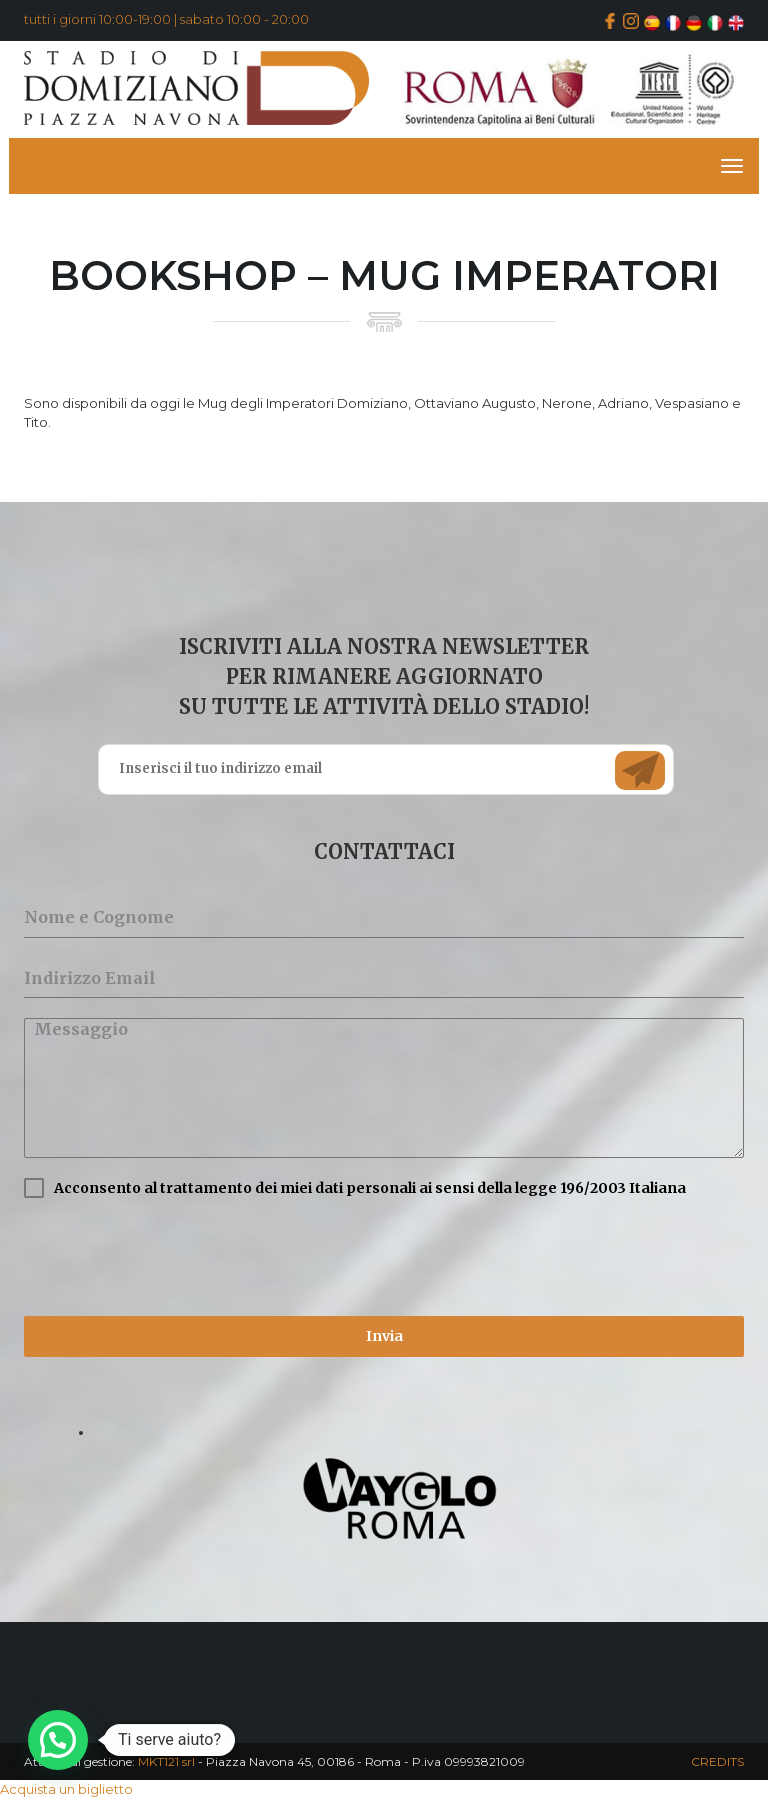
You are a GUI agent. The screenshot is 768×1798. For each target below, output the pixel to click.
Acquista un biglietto (66, 1789)
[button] (58, 1740)
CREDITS (717, 1761)
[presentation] (176, 1257)
